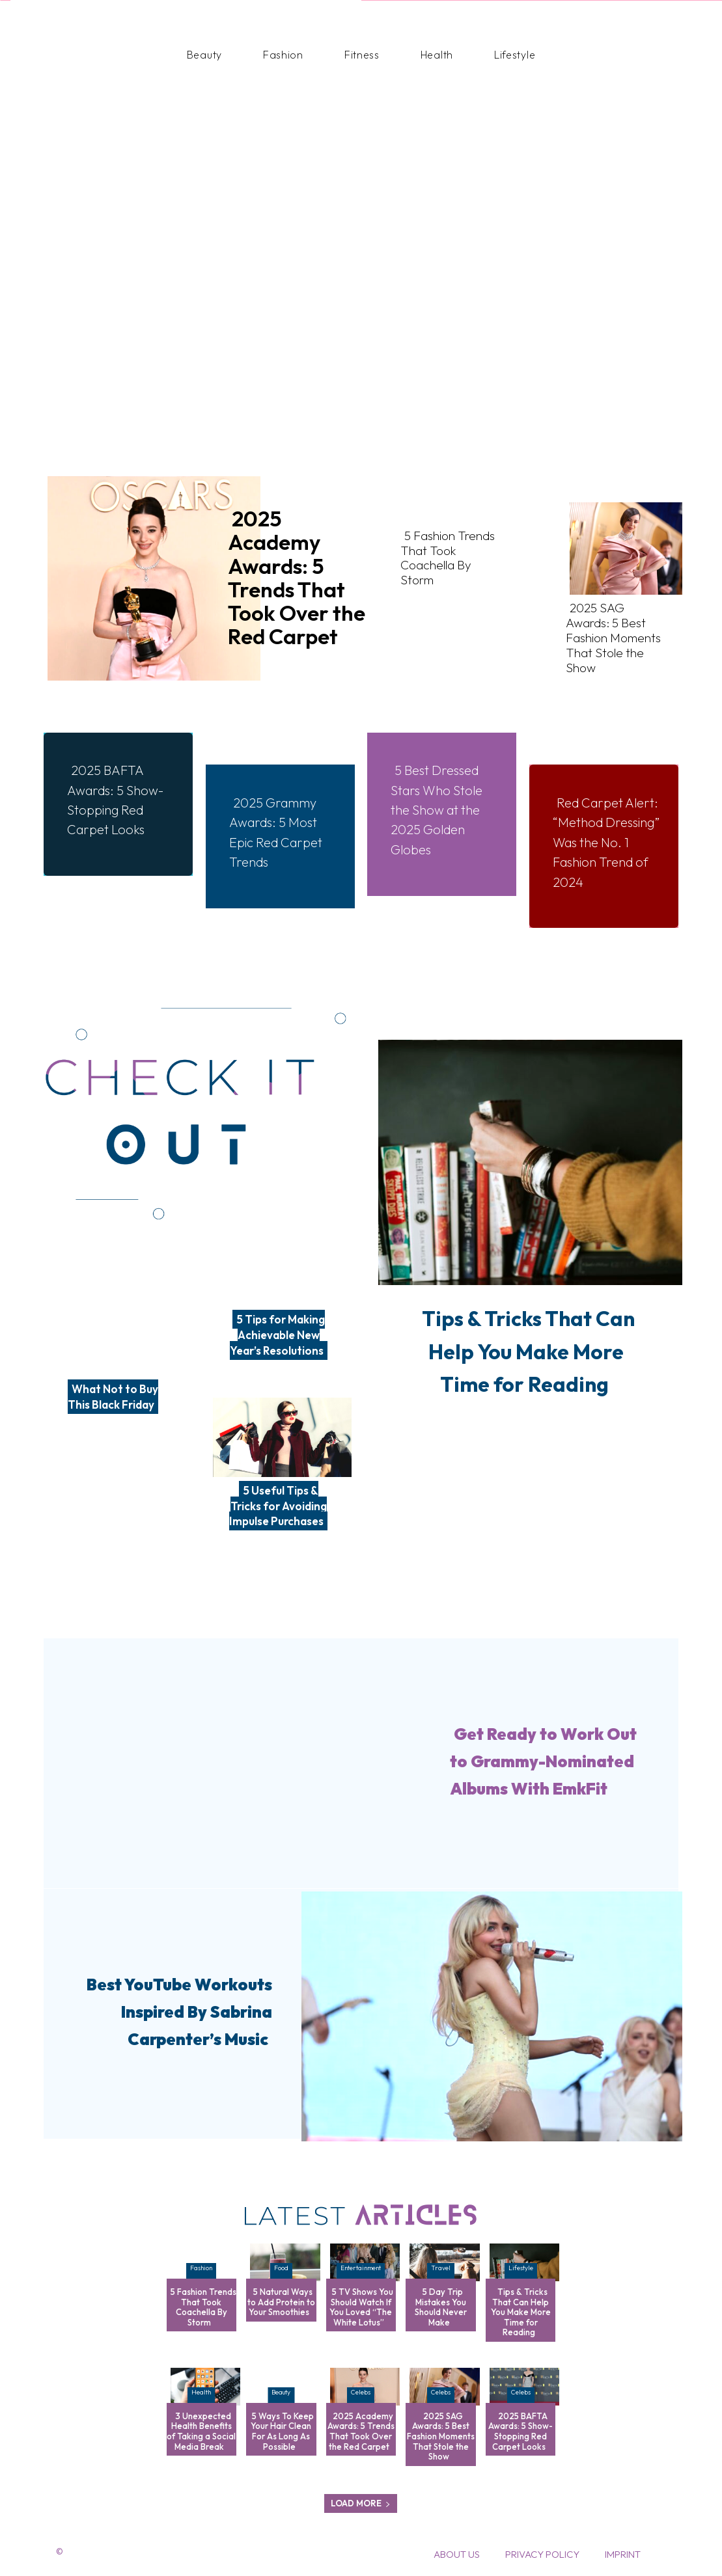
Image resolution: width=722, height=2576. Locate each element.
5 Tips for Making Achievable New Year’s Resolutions (277, 1334)
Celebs (360, 2392)
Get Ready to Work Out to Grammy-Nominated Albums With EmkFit (540, 1760)
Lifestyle (520, 2268)
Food (281, 2268)
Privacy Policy (542, 2554)
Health (201, 2392)
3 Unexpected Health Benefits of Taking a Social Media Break (201, 2431)
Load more (361, 2503)
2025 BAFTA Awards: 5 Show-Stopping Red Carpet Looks (112, 800)
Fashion (201, 2268)
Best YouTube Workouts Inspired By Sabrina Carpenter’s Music (174, 2010)
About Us (457, 2554)
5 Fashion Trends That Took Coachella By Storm (445, 545)
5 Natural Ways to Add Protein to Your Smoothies (281, 2301)
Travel (441, 2268)
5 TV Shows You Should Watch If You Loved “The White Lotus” (361, 2306)
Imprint (623, 2554)
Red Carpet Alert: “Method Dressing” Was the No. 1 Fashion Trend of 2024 (603, 842)
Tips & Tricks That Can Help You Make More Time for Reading (526, 1365)
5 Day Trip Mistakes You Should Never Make (441, 2306)
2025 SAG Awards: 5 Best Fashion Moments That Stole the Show (611, 623)
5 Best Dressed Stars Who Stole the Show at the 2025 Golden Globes (445, 800)
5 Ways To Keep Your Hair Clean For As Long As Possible (282, 2431)
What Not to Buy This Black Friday (113, 1396)
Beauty (280, 2392)
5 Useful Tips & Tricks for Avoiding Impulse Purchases (278, 1506)
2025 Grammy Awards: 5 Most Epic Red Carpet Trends (283, 822)
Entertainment (360, 2268)
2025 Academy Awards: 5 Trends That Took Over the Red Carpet (296, 577)
